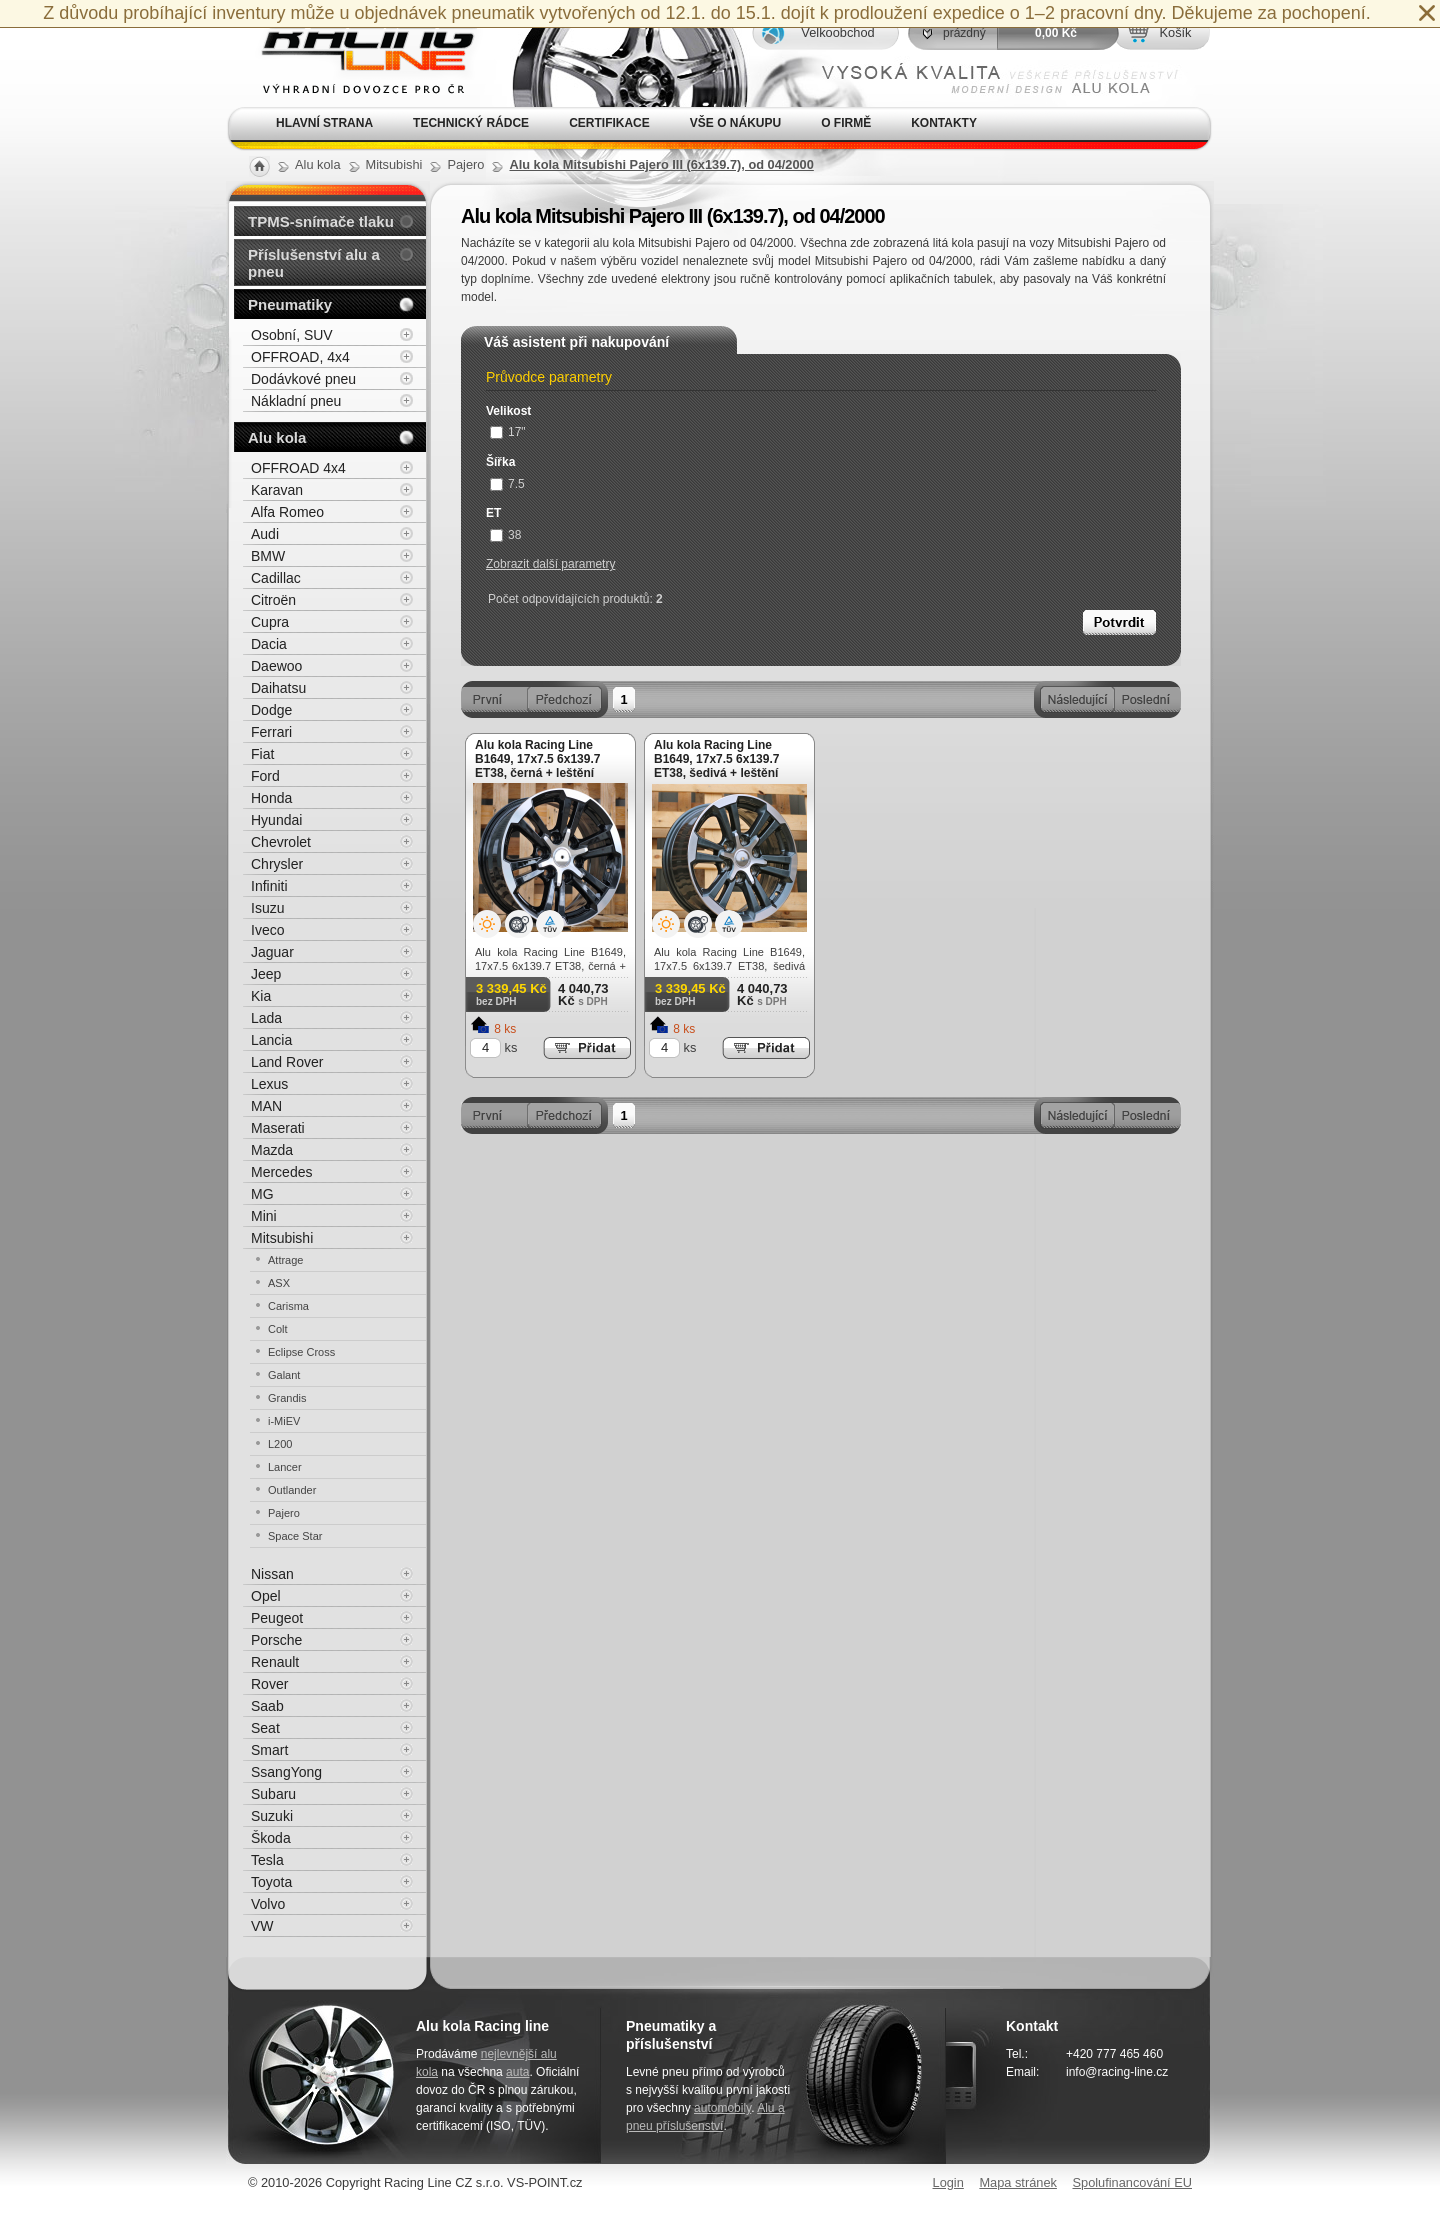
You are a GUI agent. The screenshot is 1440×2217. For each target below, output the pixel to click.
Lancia (271, 1040)
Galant (284, 1375)
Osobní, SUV (292, 335)
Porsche (276, 1640)
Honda (271, 798)
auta (517, 2072)
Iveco (267, 930)
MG (262, 1194)
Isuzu (267, 908)
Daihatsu (278, 688)
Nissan (272, 1574)
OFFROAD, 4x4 (300, 357)
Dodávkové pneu (303, 379)
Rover (269, 1684)
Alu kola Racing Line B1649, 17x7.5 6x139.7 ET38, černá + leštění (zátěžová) (537, 766)
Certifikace (609, 123)
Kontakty (944, 123)
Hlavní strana (324, 123)
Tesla (267, 1860)
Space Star (295, 1536)
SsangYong (286, 1772)
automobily (722, 2108)
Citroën (273, 600)
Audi (265, 534)
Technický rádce (471, 123)
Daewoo (276, 666)
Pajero (284, 1513)
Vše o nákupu (735, 123)
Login (948, 2182)
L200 (280, 1444)
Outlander (292, 1490)
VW (262, 1926)
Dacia (269, 644)
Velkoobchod (837, 32)
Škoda (271, 1838)
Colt (278, 1329)
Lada (266, 1018)
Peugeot (277, 1618)
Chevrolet (281, 842)
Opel (266, 1596)
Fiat (262, 754)
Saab (267, 1706)
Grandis (287, 1398)
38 (505, 535)
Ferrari (271, 732)
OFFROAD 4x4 (298, 468)
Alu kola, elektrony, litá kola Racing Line (356, 53)
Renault (275, 1662)
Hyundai (276, 820)
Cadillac (276, 578)
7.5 (507, 484)
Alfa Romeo (287, 512)
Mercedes (281, 1172)
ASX (279, 1283)
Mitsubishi (282, 1238)
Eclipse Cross (301, 1352)
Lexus (269, 1084)
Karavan (277, 490)
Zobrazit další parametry (550, 564)
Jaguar (272, 952)
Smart (269, 1750)
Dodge (271, 710)
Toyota (271, 1882)
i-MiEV (284, 1421)
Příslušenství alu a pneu (314, 263)
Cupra (270, 622)
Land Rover (287, 1062)
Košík (1175, 32)
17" (508, 432)
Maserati (278, 1128)
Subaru (273, 1794)
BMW (268, 556)
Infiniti (269, 886)
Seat (265, 1728)
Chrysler (277, 864)
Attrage (285, 1260)
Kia (261, 996)
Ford (265, 776)
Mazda (272, 1150)
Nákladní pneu (296, 401)
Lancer (285, 1467)
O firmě (846, 123)
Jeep (266, 974)
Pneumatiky (290, 304)
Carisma (288, 1306)
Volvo (268, 1904)
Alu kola (277, 437)
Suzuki (272, 1816)
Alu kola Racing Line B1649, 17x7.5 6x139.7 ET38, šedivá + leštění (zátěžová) (716, 766)
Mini (264, 1216)
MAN (266, 1106)
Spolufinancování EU (1132, 2182)
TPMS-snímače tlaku (321, 221)
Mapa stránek (1018, 2182)
